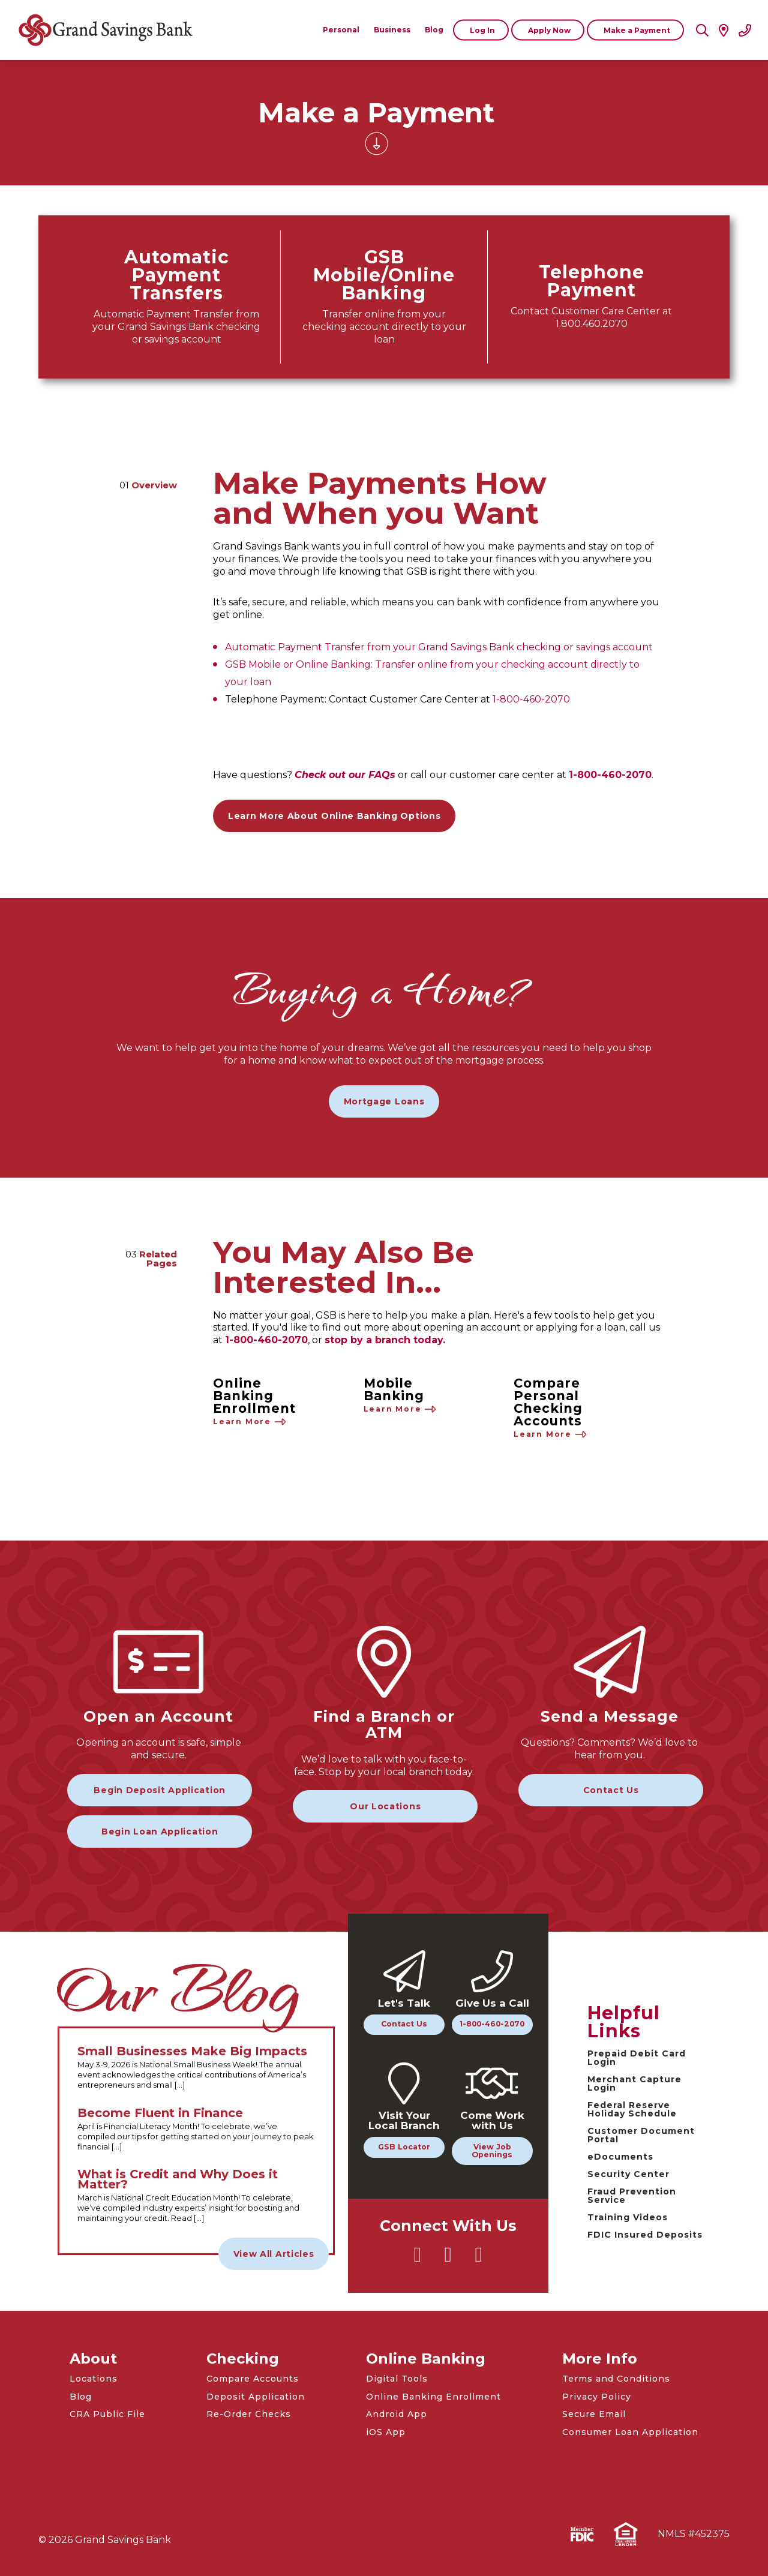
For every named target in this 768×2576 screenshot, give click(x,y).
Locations (94, 2378)
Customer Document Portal (641, 2135)
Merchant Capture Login (634, 2083)
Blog (81, 2396)
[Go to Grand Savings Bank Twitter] (417, 2259)
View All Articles (273, 2253)
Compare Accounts (252, 2378)
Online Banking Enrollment (433, 2396)
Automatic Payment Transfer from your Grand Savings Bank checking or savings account (439, 647)
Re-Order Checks (248, 2414)
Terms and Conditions (616, 2378)
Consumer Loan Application (630, 2432)
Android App (396, 2414)
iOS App (386, 2432)
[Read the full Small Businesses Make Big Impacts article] (196, 2068)
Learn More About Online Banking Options (334, 815)
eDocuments (620, 2156)
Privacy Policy (596, 2396)
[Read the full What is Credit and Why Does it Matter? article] (196, 2196)
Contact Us (611, 1790)
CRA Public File (107, 2414)
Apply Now (549, 30)
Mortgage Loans (384, 1101)
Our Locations (385, 1806)
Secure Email (594, 2414)
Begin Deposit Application (160, 1790)
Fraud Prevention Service (631, 2195)
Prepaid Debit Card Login (636, 2057)
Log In (482, 30)
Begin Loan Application (159, 1831)
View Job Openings (492, 2150)
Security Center (628, 2174)
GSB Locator (404, 2146)
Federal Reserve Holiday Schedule (632, 2109)
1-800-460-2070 (531, 699)
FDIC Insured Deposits (645, 2234)
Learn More (249, 1421)
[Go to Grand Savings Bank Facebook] (448, 2259)
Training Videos (627, 2217)
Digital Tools (397, 2378)
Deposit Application (255, 2396)
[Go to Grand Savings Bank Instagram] (478, 2259)
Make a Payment (637, 30)
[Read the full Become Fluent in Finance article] (196, 2130)
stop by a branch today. (385, 1340)
